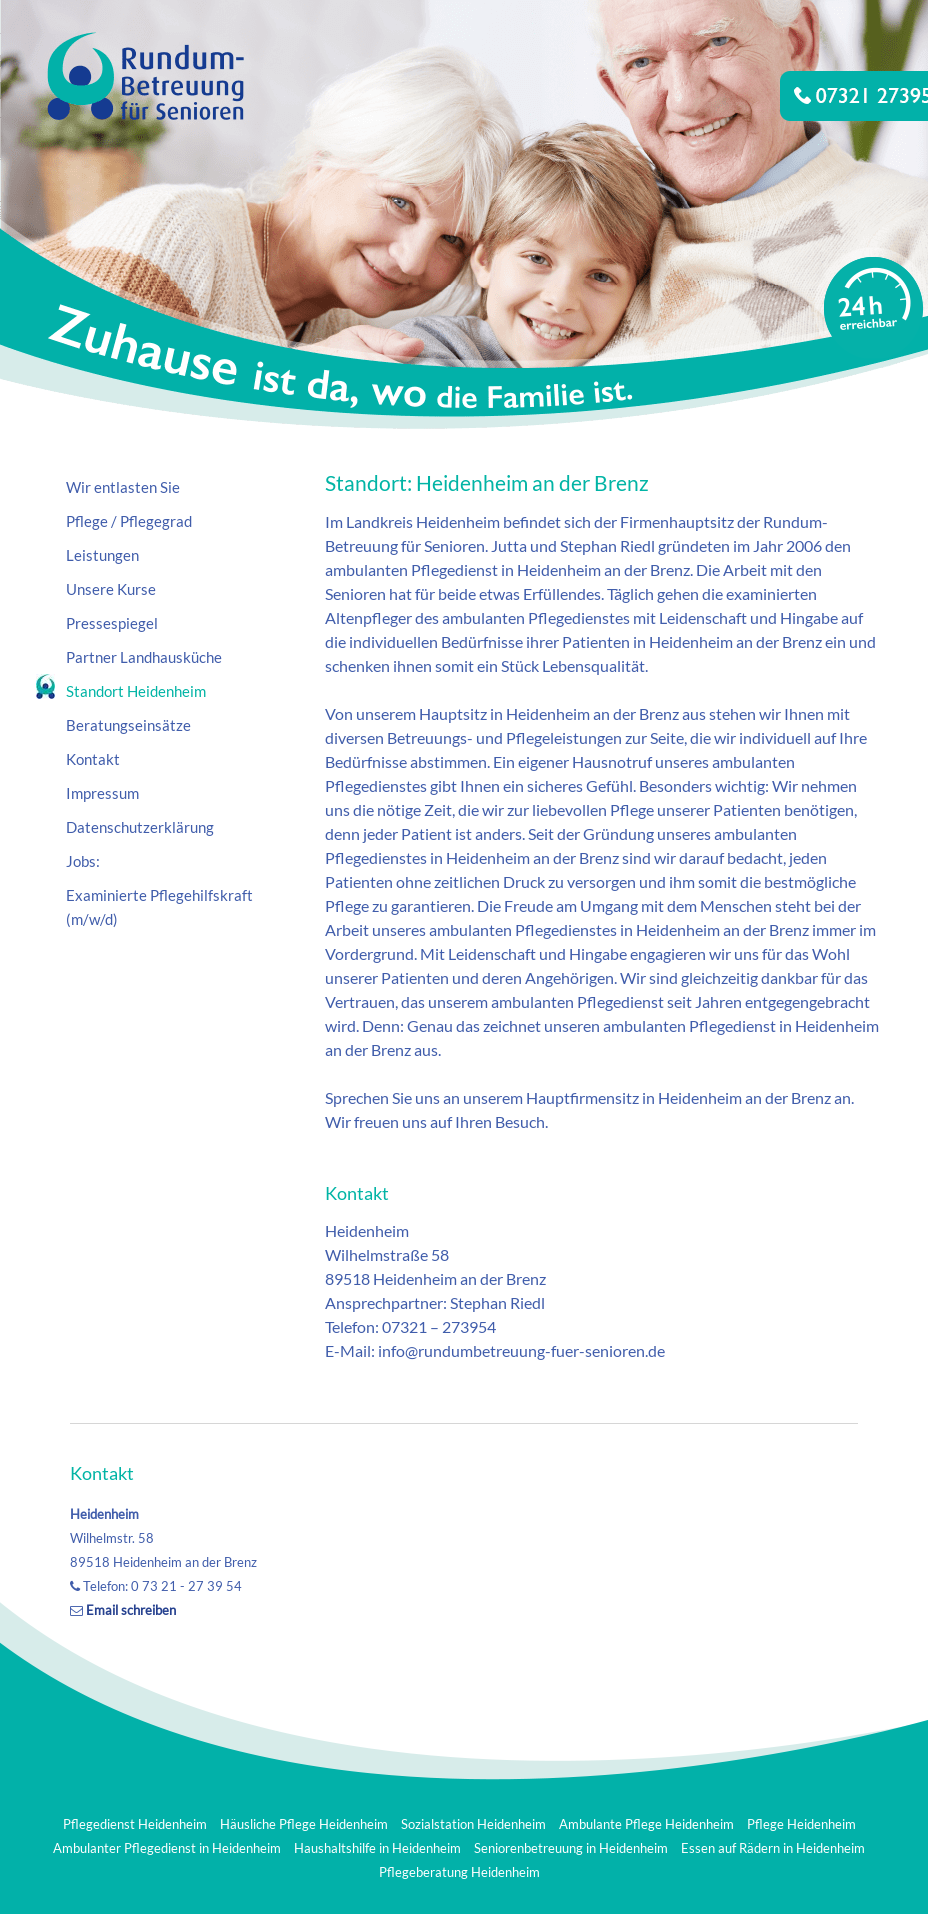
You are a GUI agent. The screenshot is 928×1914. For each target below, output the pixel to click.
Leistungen (102, 555)
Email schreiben (131, 1610)
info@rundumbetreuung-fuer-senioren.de (521, 1350)
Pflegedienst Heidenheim (135, 1824)
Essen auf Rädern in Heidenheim (773, 1848)
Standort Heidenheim (136, 691)
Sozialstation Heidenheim (473, 1824)
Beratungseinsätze (128, 725)
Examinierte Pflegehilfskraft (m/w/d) (159, 907)
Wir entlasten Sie (123, 487)
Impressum (102, 793)
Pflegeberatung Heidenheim (459, 1872)
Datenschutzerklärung (140, 827)
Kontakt (93, 759)
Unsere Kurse (111, 589)
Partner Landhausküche (144, 657)
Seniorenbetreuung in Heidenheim (571, 1848)
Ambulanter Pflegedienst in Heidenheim (167, 1848)
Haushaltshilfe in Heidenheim (377, 1848)
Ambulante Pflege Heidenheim (646, 1824)
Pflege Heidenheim (801, 1824)
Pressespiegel (112, 623)
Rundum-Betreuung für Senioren (130, 260)
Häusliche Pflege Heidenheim (304, 1824)
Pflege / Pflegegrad (129, 521)
